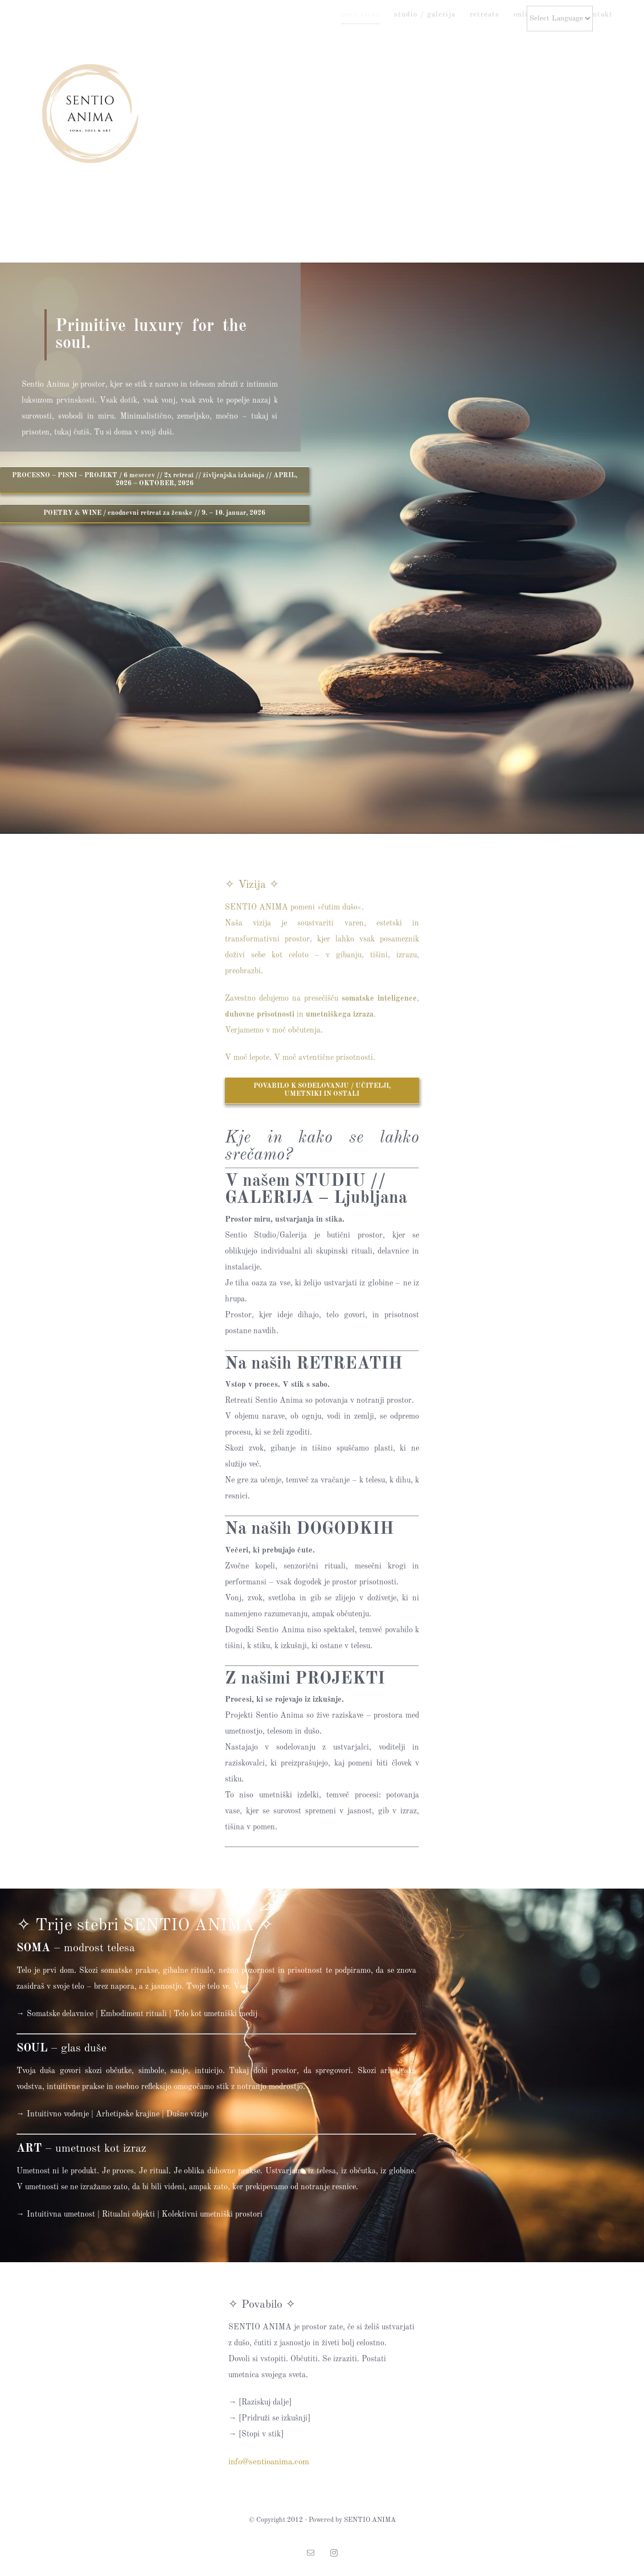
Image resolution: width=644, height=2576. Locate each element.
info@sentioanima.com (268, 2462)
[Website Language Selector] (560, 18)
